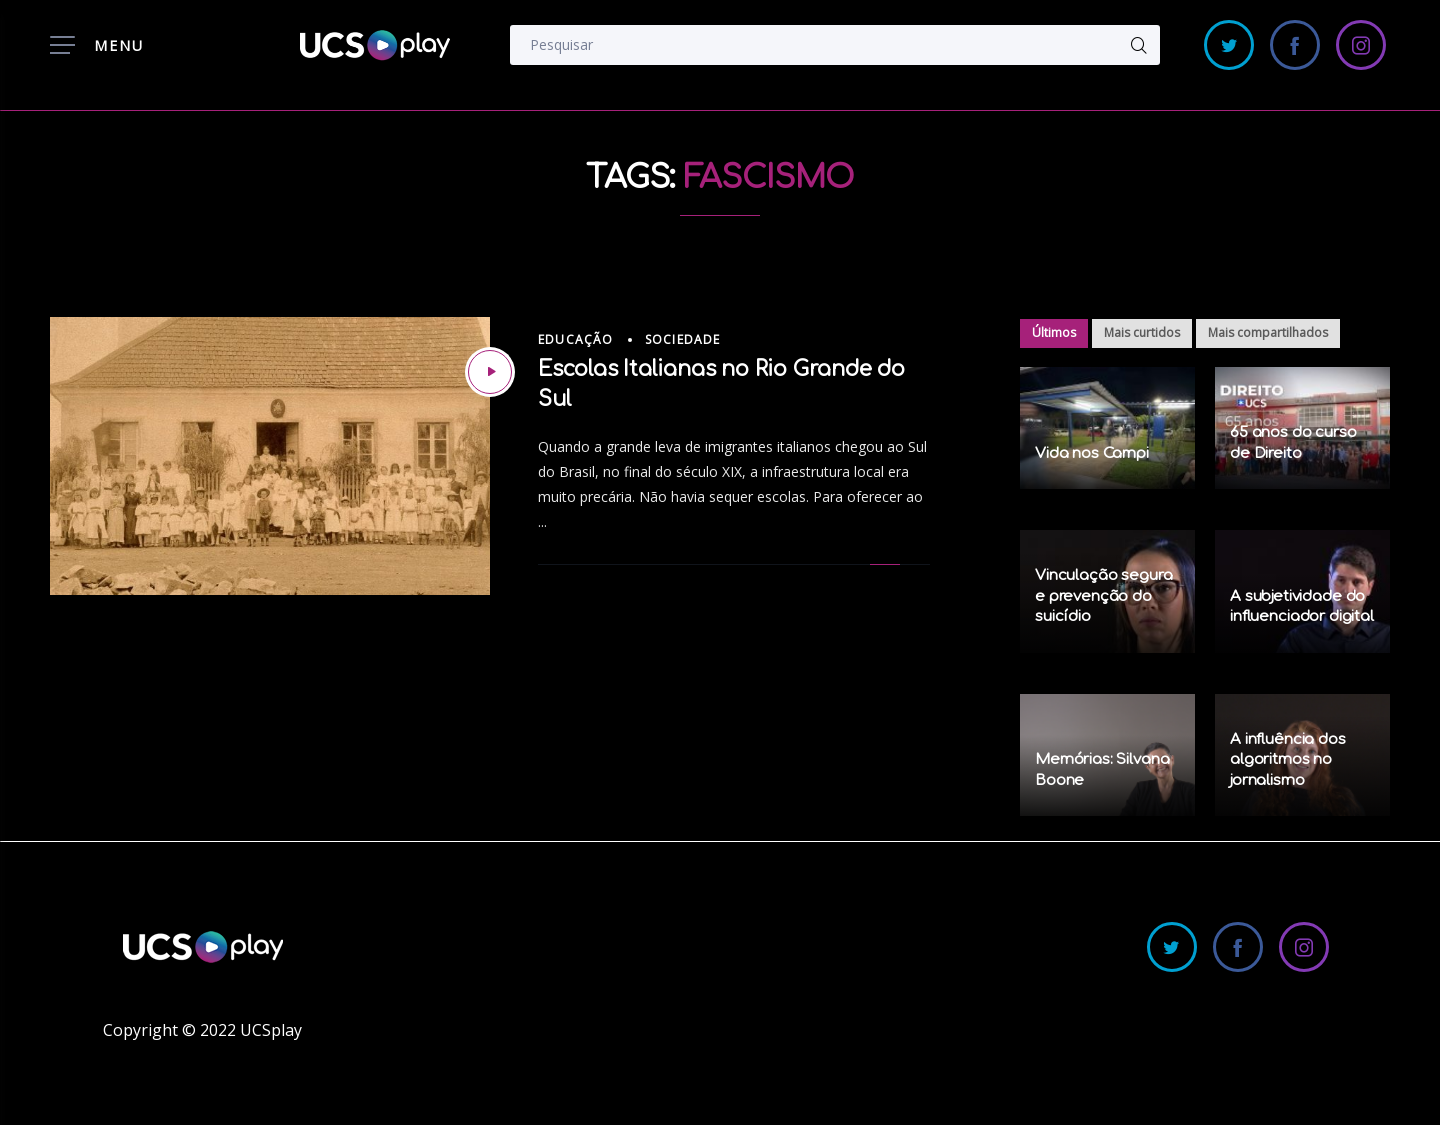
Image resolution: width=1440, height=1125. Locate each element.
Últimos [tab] (1054, 332)
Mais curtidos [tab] (1142, 332)
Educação (576, 339)
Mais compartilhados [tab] (1268, 332)
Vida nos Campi (1092, 453)
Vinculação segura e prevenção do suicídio (1103, 596)
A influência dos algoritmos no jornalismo (1288, 760)
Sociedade (683, 339)
